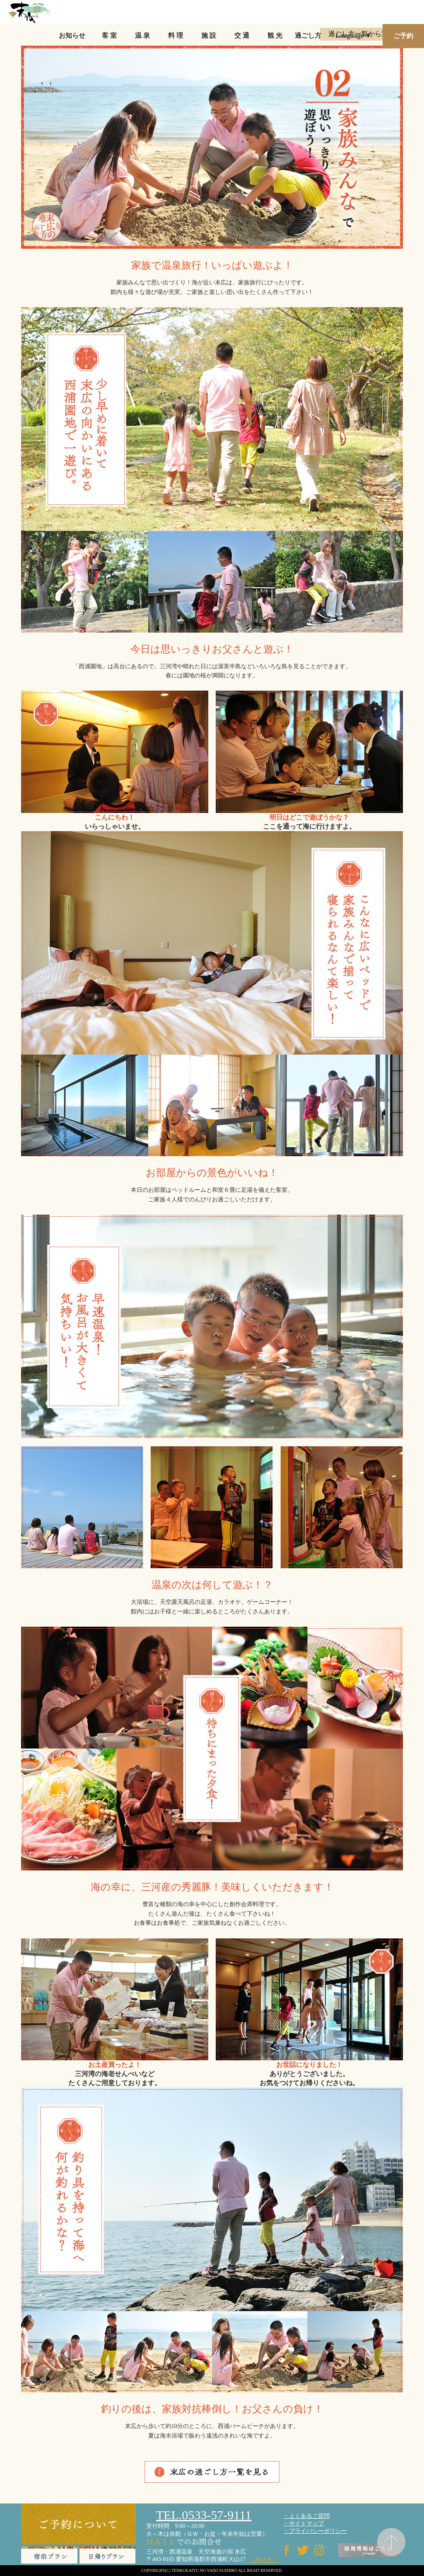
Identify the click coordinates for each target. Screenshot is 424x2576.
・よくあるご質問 (306, 2516)
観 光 (274, 35)
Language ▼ (353, 35)
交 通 (241, 35)
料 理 (175, 35)
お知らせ (72, 35)
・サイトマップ (303, 2523)
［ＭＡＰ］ (264, 2560)
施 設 (208, 35)
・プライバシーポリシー (315, 2531)
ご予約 (403, 36)
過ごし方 (308, 35)
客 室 (109, 35)
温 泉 (142, 35)
